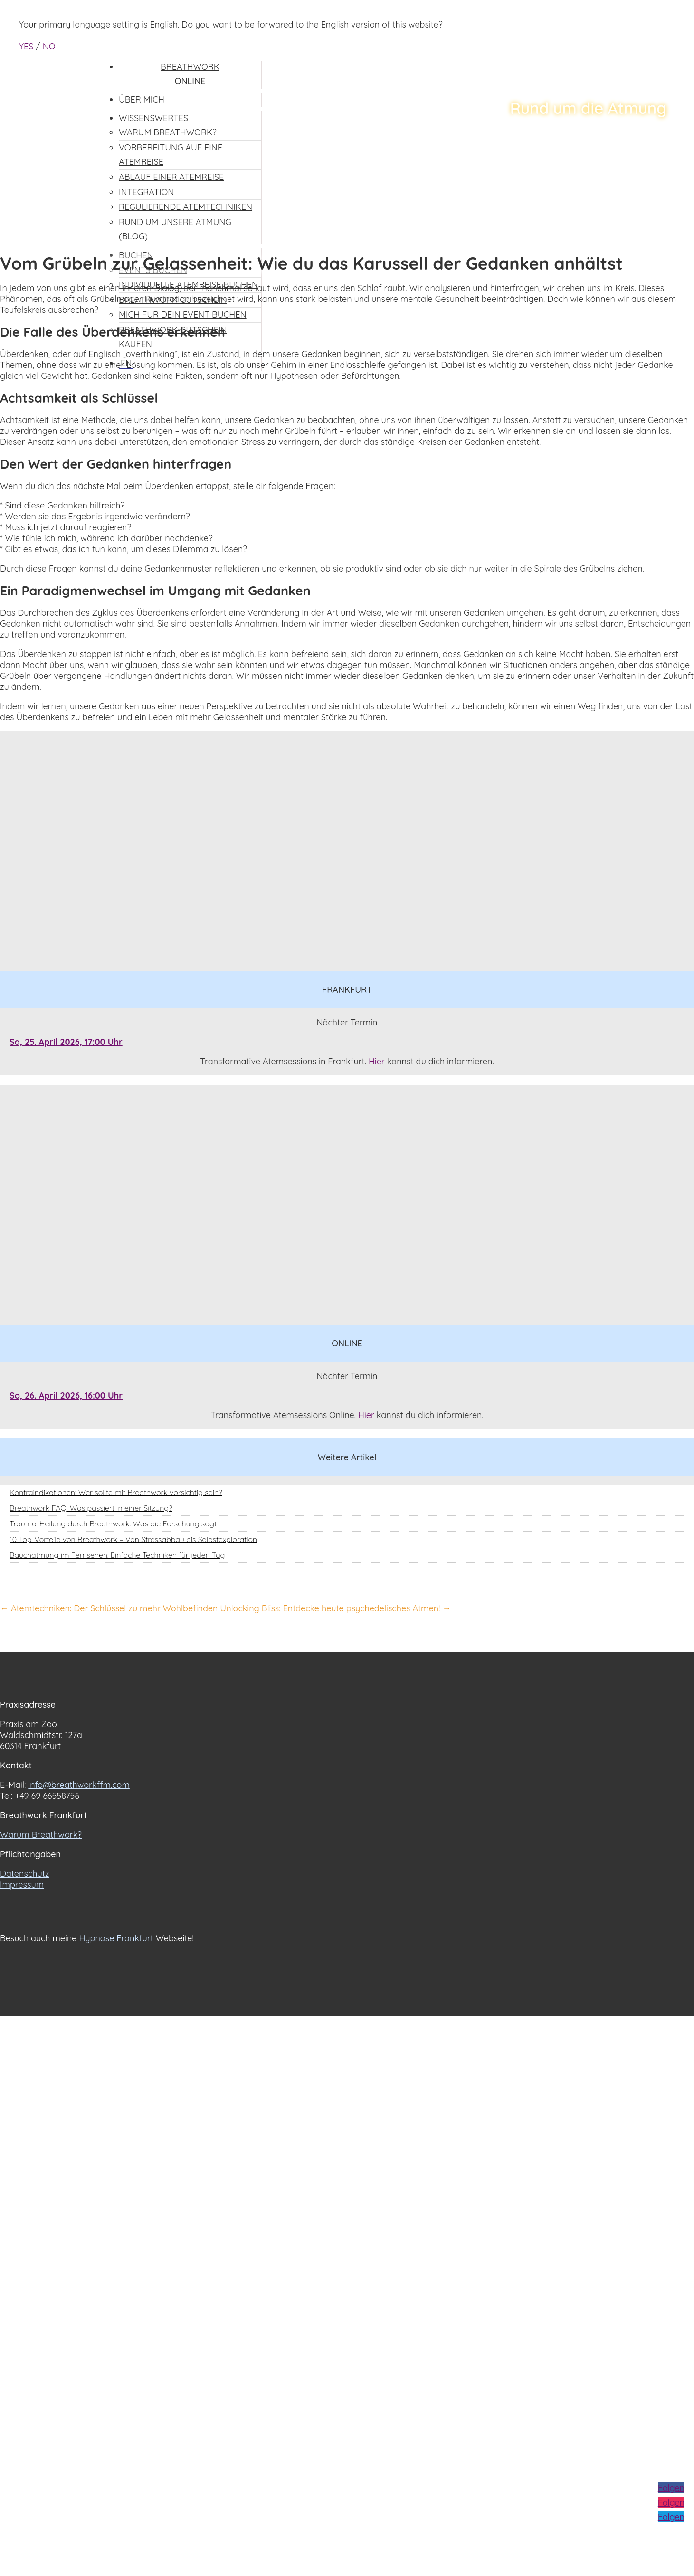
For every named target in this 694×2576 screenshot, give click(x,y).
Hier (377, 1061)
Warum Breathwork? (41, 1834)
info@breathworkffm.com (79, 1784)
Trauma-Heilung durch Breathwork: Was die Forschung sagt (113, 1523)
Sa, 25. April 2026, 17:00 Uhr (66, 1041)
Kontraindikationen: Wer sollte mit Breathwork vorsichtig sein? (116, 1492)
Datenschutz (24, 1873)
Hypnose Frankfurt (116, 1938)
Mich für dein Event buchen (183, 314)
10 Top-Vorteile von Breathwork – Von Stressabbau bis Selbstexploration (133, 1539)
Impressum (22, 1884)
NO (49, 46)
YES (26, 46)
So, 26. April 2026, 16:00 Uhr (66, 1395)
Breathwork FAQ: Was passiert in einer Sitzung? (91, 1508)
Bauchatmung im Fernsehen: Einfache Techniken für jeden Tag (117, 1555)
